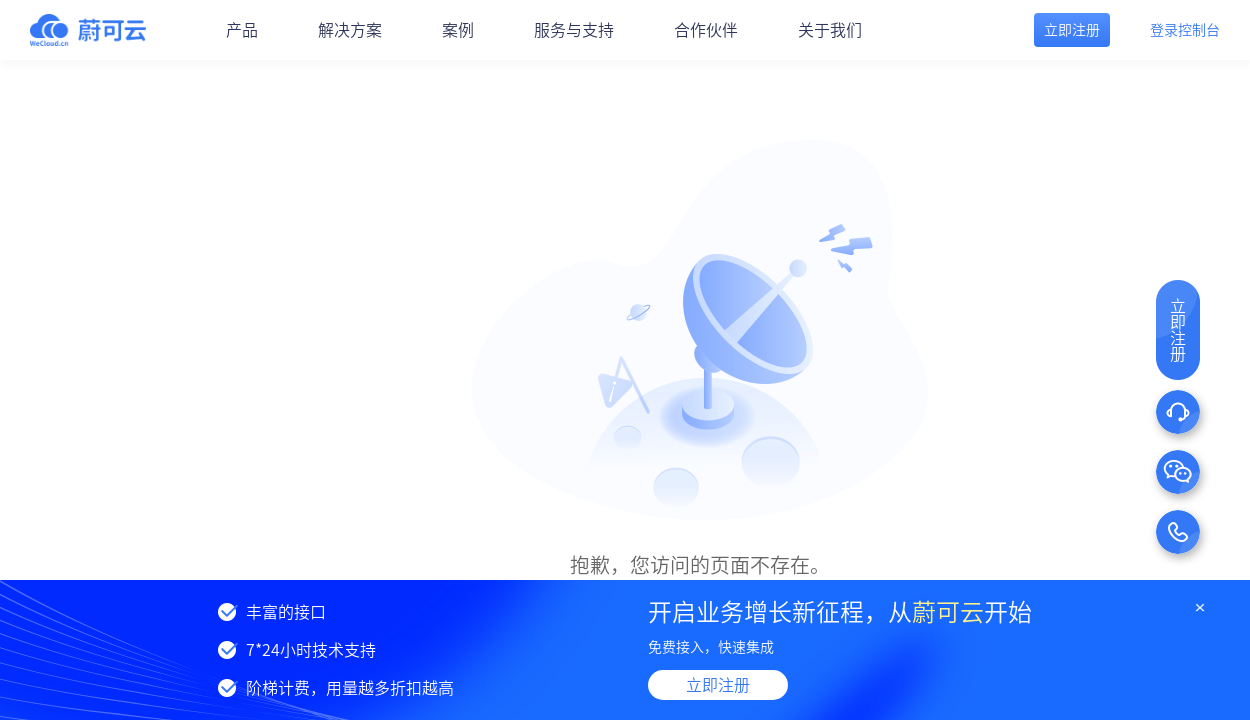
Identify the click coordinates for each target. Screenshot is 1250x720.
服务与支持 (574, 30)
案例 (458, 30)
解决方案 (350, 30)
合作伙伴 (706, 30)
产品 (242, 30)
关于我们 (830, 30)
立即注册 (718, 685)
